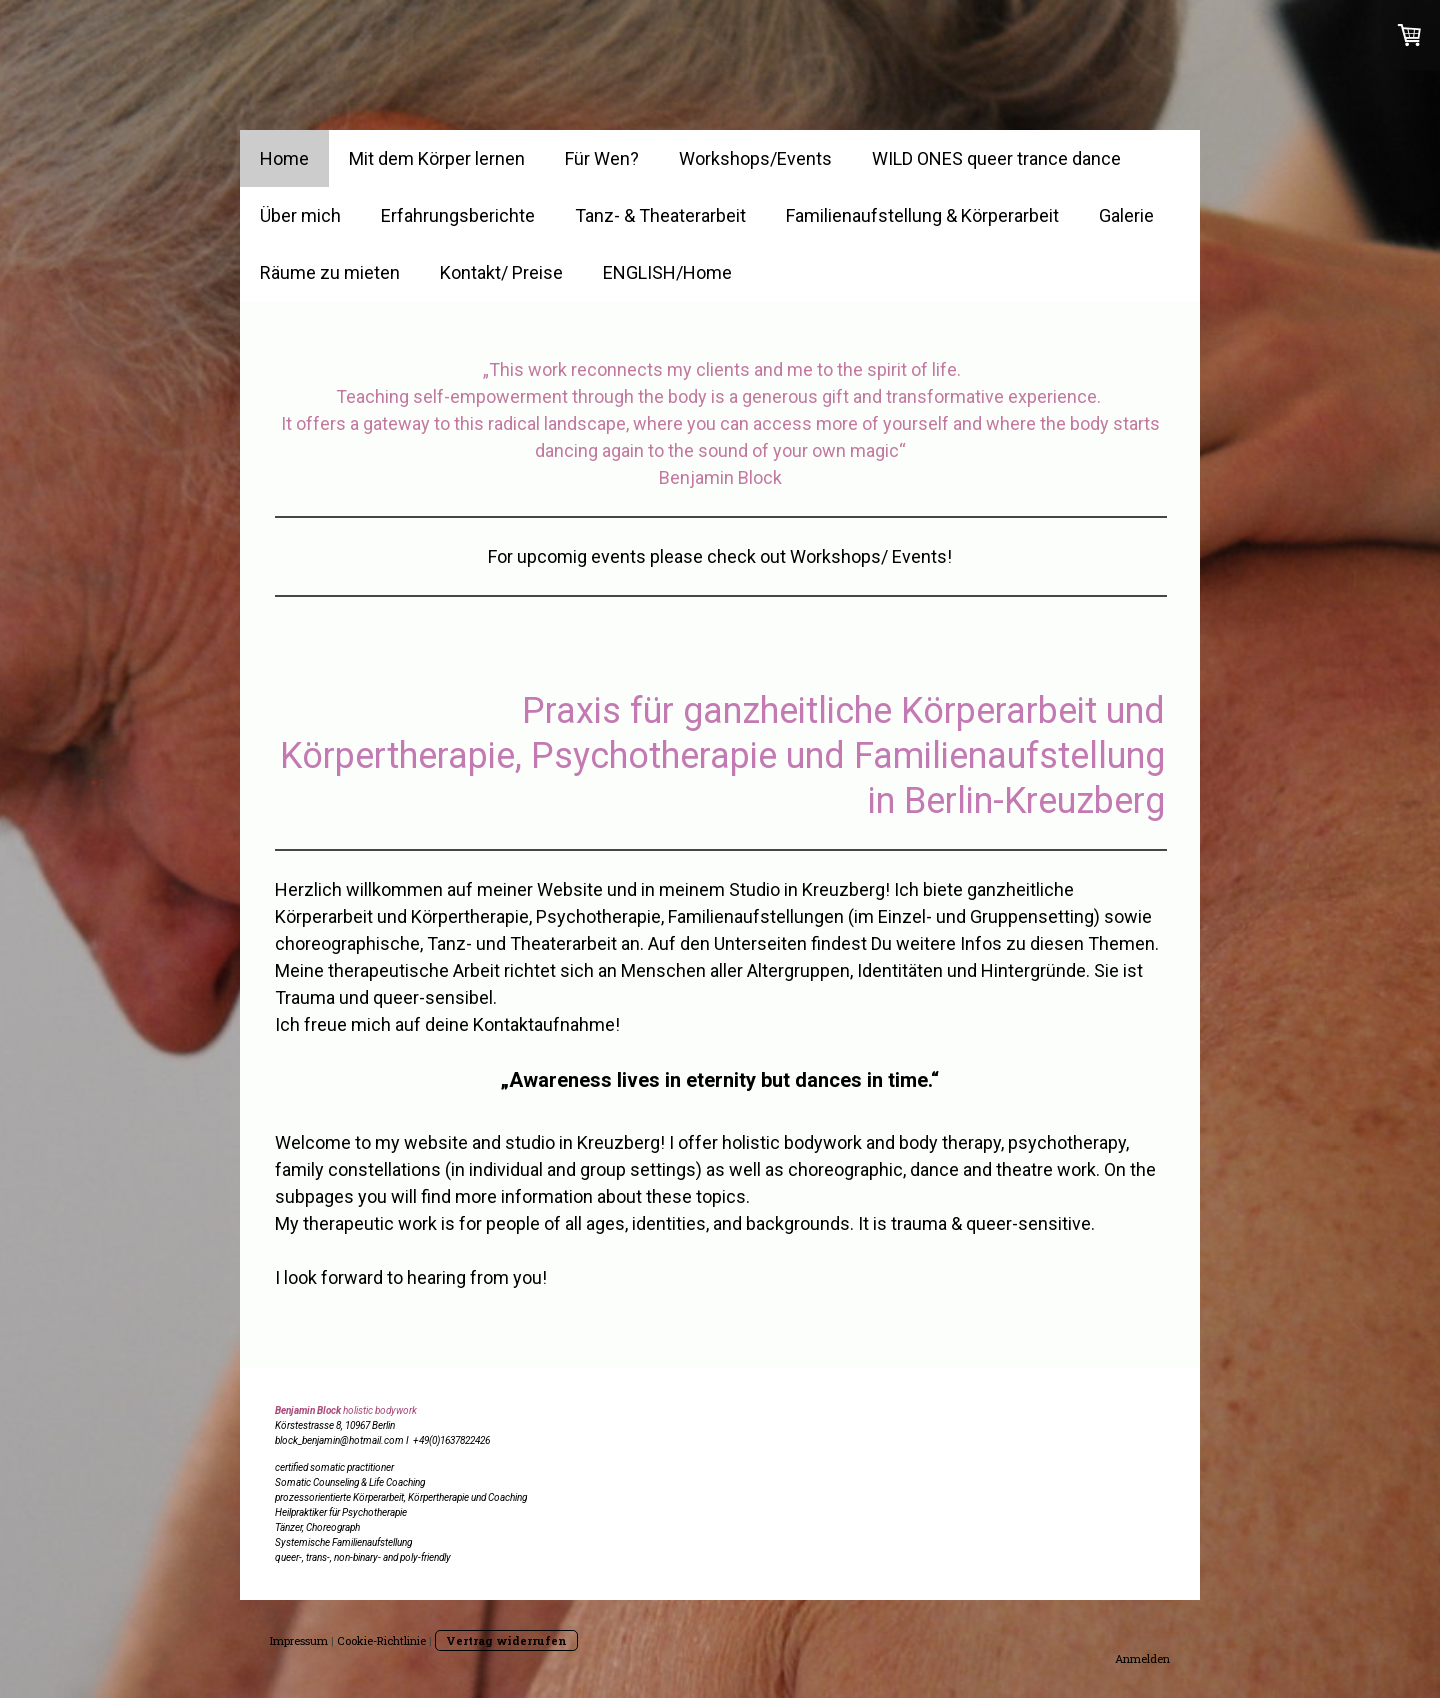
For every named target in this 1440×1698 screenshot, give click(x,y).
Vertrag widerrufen (506, 1640)
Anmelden (1142, 1658)
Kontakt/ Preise (501, 272)
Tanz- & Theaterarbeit (660, 215)
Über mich (300, 215)
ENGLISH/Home (667, 272)
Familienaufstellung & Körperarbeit (922, 215)
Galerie (1126, 215)
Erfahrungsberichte (458, 215)
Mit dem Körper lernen (437, 158)
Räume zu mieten (330, 272)
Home (284, 158)
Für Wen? (602, 158)
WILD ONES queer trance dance (996, 158)
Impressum (299, 1640)
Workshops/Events (755, 158)
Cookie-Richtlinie (381, 1640)
